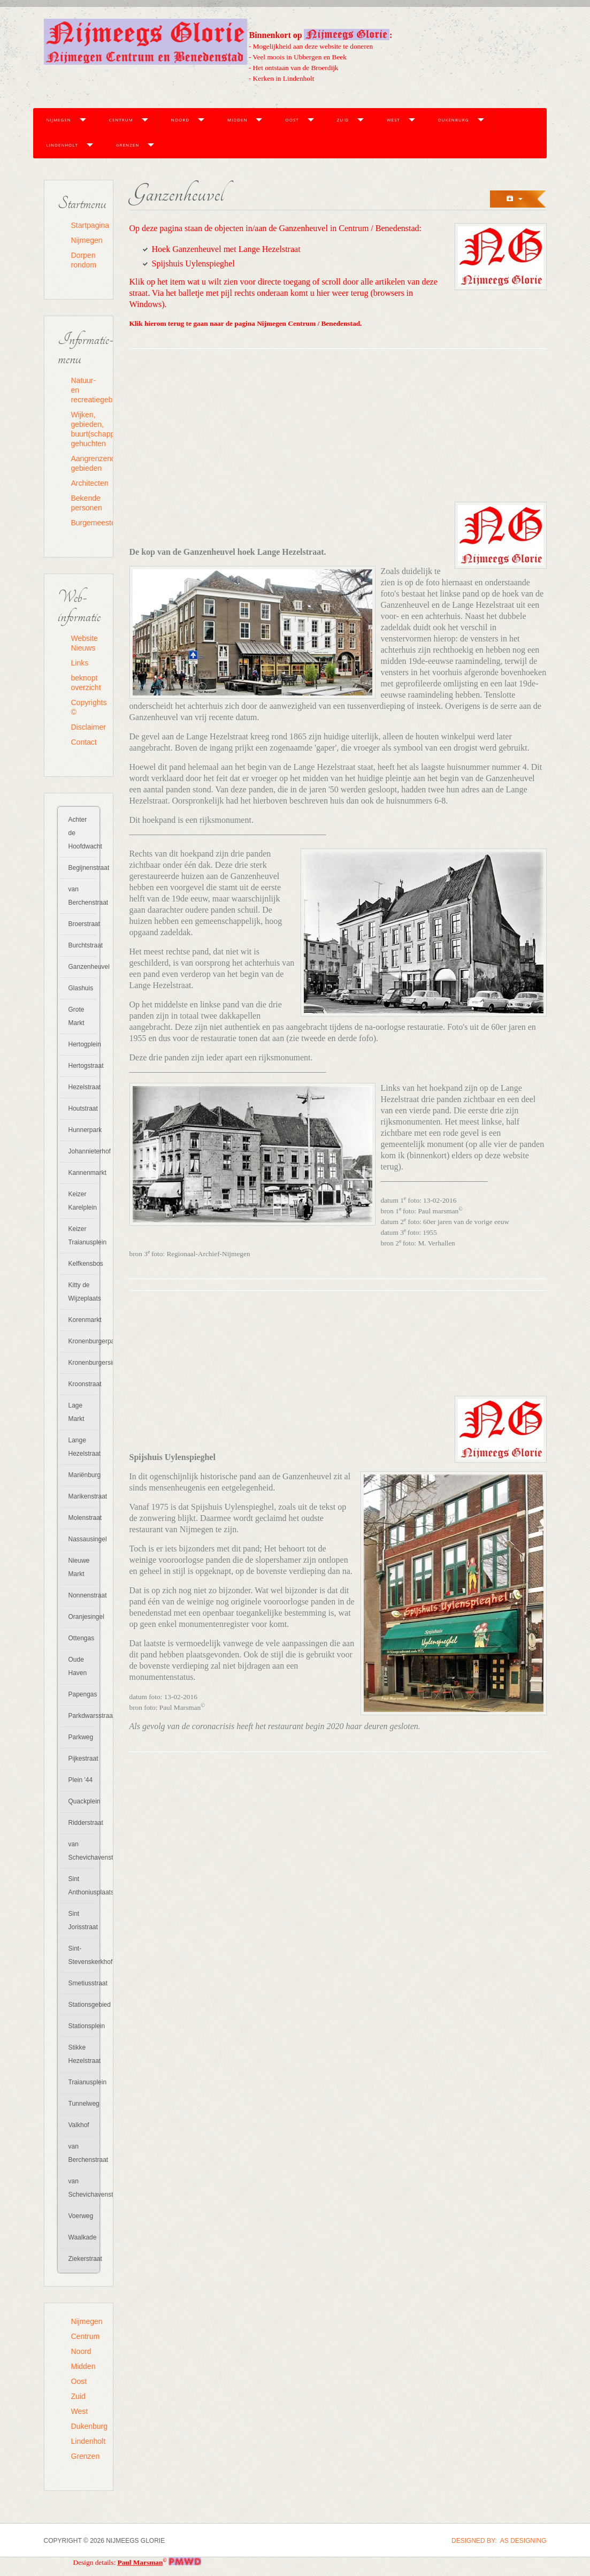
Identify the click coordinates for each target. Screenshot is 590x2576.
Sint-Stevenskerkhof (82, 1955)
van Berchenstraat (82, 895)
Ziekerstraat (82, 2258)
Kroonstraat (82, 1384)
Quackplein (82, 1801)
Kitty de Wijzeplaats (82, 1291)
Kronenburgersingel (82, 1362)
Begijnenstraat (82, 868)
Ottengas (81, 1638)
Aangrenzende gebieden (85, 463)
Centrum (121, 120)
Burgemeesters (85, 522)
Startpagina (85, 225)
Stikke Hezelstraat (82, 2054)
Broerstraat (82, 924)
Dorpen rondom (83, 260)
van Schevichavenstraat (82, 1850)
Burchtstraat (82, 945)
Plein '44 (80, 1780)
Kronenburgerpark (82, 1341)
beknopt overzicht (85, 683)
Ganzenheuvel (82, 966)
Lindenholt (62, 145)
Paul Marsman (140, 2562)
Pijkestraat (82, 1758)
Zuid (343, 120)
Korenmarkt (82, 1320)
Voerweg (81, 2216)
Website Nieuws (84, 643)
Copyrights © (85, 707)
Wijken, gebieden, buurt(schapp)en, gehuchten (85, 429)
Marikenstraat (82, 1496)
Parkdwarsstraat (82, 1715)
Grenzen (127, 145)
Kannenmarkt (82, 1172)
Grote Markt (76, 1016)
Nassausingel (82, 1539)
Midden (237, 120)
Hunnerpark (82, 1130)
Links (80, 663)
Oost (291, 120)
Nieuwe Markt (79, 1567)
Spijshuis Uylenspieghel (193, 263)
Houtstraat (82, 1108)
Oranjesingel (82, 1616)
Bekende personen (85, 503)
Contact (84, 742)
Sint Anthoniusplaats (82, 1885)
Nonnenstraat (82, 1595)
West (393, 120)
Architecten (85, 483)
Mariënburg (82, 1475)
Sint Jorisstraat (82, 1920)
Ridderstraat (82, 1822)
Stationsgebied (82, 2004)
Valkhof (78, 2125)
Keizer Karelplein (82, 1200)
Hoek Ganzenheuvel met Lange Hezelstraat (226, 249)
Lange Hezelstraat (82, 1446)
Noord (180, 120)
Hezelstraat (82, 1087)
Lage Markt (76, 1412)
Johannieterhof (82, 1151)
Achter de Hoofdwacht (82, 833)
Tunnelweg (82, 2103)
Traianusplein (82, 2082)
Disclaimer (85, 727)
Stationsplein (82, 2026)
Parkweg (81, 1737)
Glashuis (81, 988)
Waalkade (82, 2237)
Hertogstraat (82, 1065)
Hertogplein (82, 1044)
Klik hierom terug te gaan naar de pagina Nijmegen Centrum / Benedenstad (245, 323)
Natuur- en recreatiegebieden (85, 390)
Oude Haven (77, 1666)
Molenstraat (82, 1518)
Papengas (82, 1694)
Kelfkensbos (82, 1263)
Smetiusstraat (82, 1983)
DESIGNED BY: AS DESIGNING (498, 2540)
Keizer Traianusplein (82, 1235)
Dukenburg (453, 120)
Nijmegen (59, 120)
